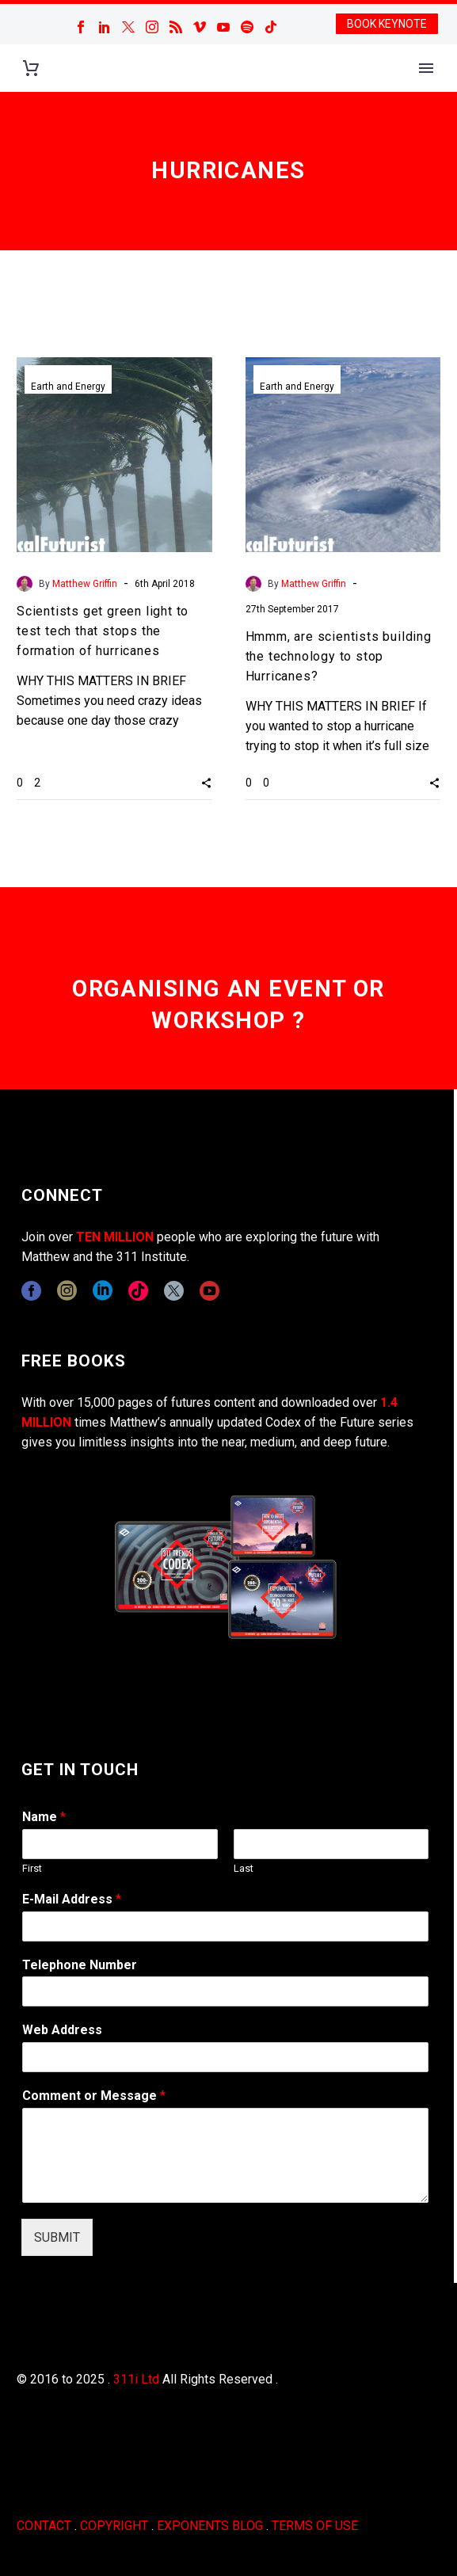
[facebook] (31, 1291)
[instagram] (67, 1291)
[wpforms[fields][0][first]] (120, 1844)
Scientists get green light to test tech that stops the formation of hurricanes (103, 631)
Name (44, 1816)
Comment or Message (94, 2095)
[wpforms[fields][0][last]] (331, 1844)
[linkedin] (102, 1291)
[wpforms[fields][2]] (225, 2155)
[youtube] (209, 1291)
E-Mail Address (71, 1899)
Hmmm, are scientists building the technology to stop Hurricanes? (339, 656)
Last (243, 1868)
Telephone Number (79, 1964)
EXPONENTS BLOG (210, 2525)
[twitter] (174, 1291)
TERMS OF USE (315, 2525)
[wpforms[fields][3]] (225, 2057)
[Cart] (31, 68)
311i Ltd (136, 2379)
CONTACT (44, 2525)
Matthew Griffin (84, 583)
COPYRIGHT (114, 2525)
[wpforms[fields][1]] (225, 1926)
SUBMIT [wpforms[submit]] (57, 2237)
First (32, 1868)
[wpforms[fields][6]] (225, 1991)
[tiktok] (138, 1291)
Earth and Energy (68, 386)
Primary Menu (426, 68)
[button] (206, 782)
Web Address (62, 2029)
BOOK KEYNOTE (387, 23)
